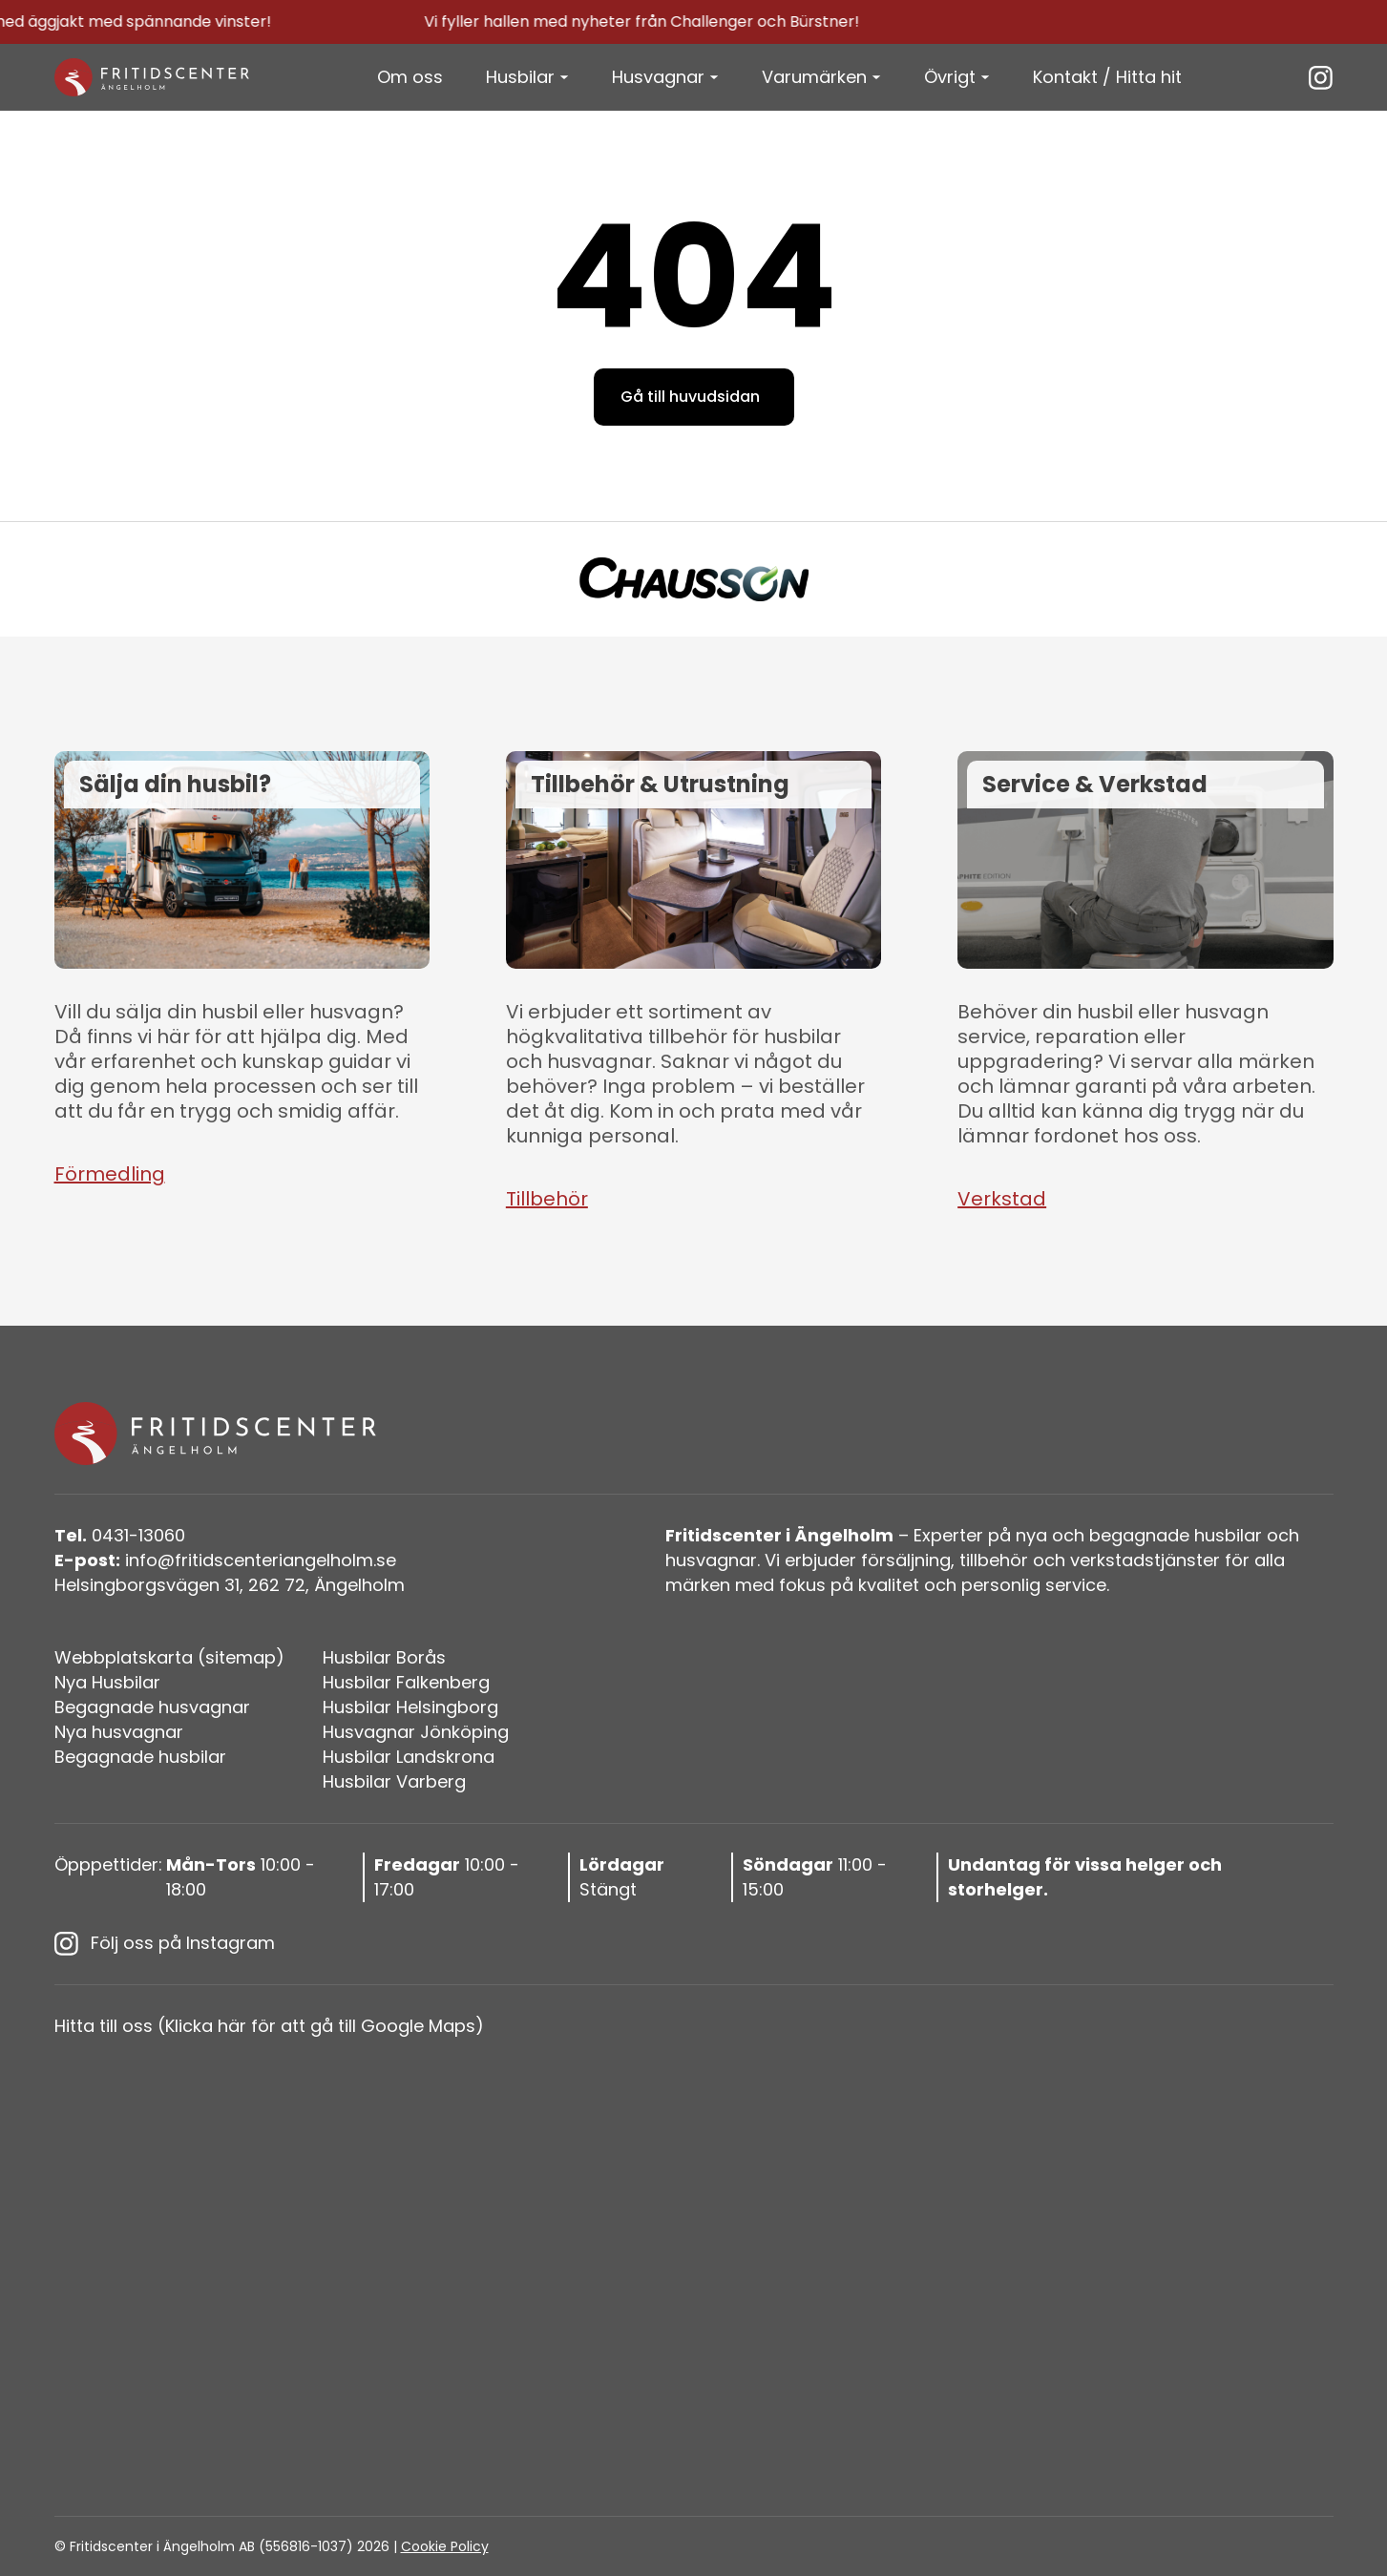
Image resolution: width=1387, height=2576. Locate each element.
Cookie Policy (445, 2546)
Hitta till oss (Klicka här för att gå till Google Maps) (269, 2026)
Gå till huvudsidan (690, 397)
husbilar (1228, 1535)
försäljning (906, 1560)
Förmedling (109, 1174)
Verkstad (1001, 1198)
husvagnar (711, 1560)
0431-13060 (119, 1535)
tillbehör (993, 1560)
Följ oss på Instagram (164, 1943)
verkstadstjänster (1145, 1560)
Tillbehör (547, 1198)
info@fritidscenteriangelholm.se (225, 1560)
